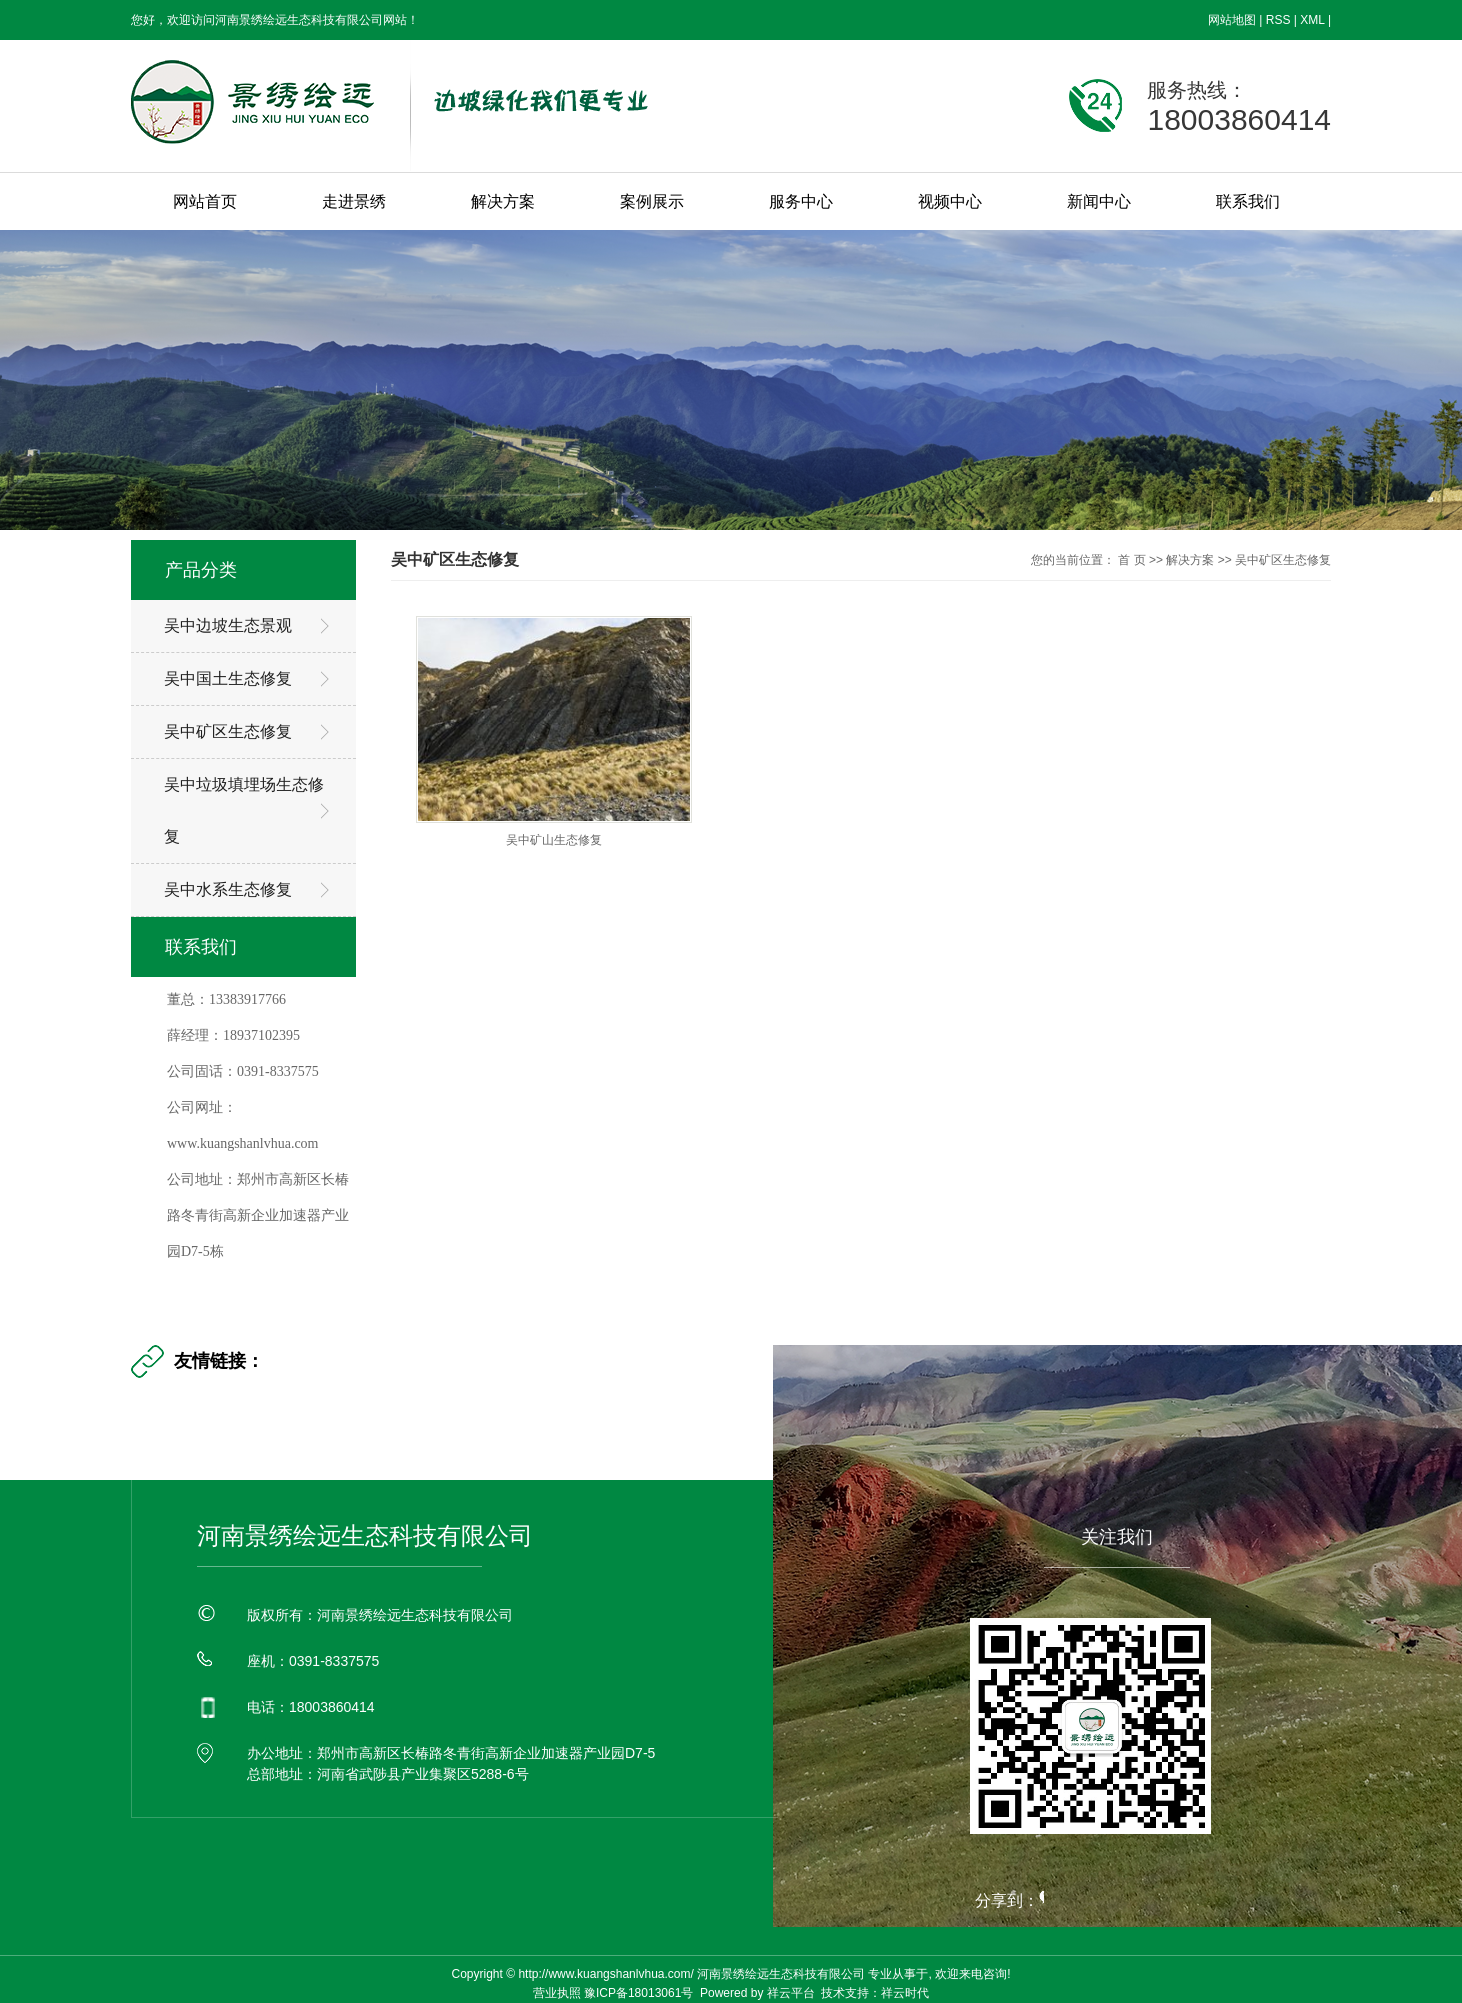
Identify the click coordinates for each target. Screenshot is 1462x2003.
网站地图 (1232, 20)
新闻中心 (1099, 201)
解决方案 (503, 201)
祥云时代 (905, 1993)
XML (1312, 20)
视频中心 (950, 201)
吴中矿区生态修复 (228, 731)
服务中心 (801, 201)
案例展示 (652, 201)
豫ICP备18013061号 (638, 1993)
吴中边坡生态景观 (228, 625)
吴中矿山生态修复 (554, 840)
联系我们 (1248, 201)
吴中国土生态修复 (228, 678)
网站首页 (205, 201)
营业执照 (557, 1993)
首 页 (1131, 560)
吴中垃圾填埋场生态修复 (244, 810)
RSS (1278, 20)
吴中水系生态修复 (228, 889)
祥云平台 (791, 1993)
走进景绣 (354, 201)
